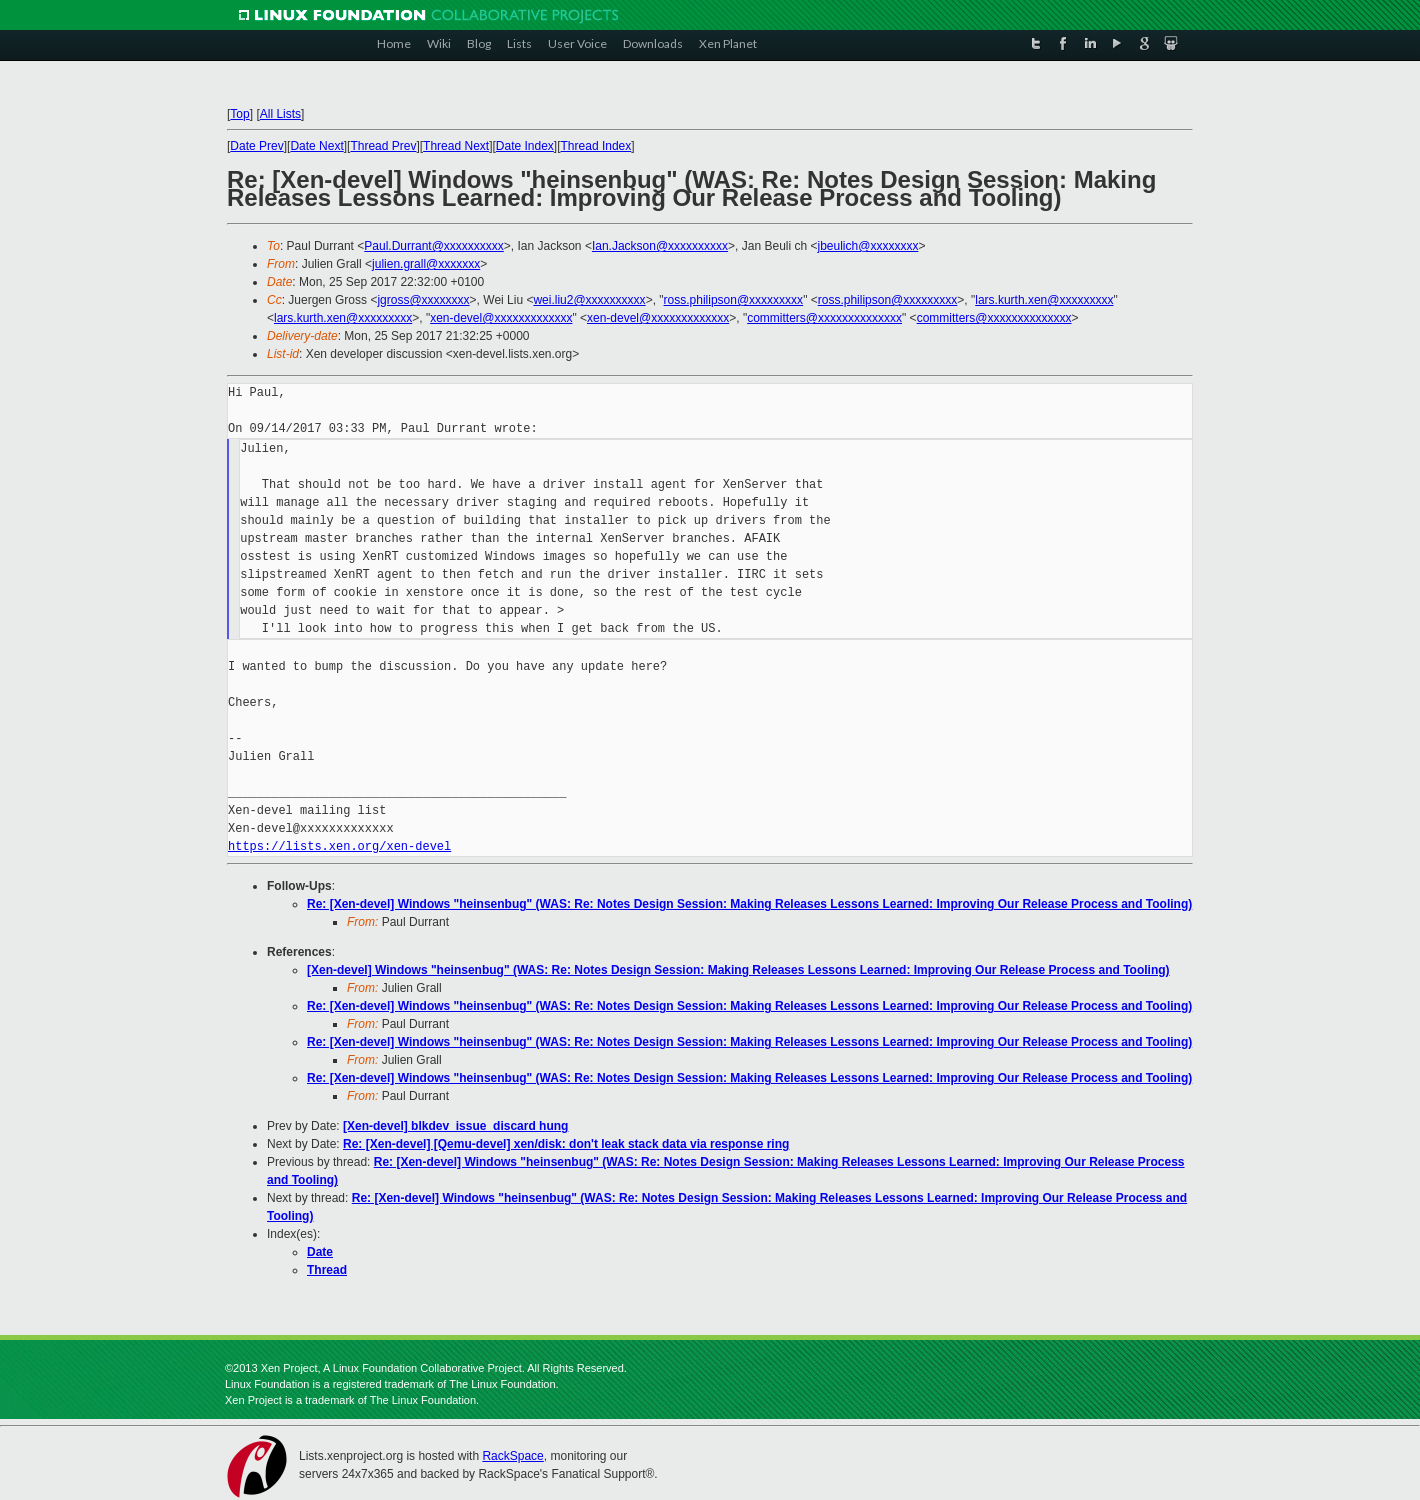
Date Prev (256, 146)
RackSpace (512, 1456)
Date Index (525, 146)
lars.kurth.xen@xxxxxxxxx (1044, 300)
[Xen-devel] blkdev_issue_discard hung (455, 1126)
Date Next (316, 146)
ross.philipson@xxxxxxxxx (734, 300)
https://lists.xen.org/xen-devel (339, 846)
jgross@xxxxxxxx (423, 300)
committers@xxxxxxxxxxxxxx (824, 318)
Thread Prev (383, 146)
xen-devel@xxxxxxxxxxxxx (501, 318)
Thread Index (596, 146)
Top (239, 114)
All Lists (280, 114)
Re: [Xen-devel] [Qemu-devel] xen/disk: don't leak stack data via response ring (566, 1144)
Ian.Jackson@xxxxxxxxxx (660, 246)
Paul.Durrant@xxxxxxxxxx (434, 246)
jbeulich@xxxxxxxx (868, 246)
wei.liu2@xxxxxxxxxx (589, 300)
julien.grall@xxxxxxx (426, 264)
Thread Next (456, 146)
